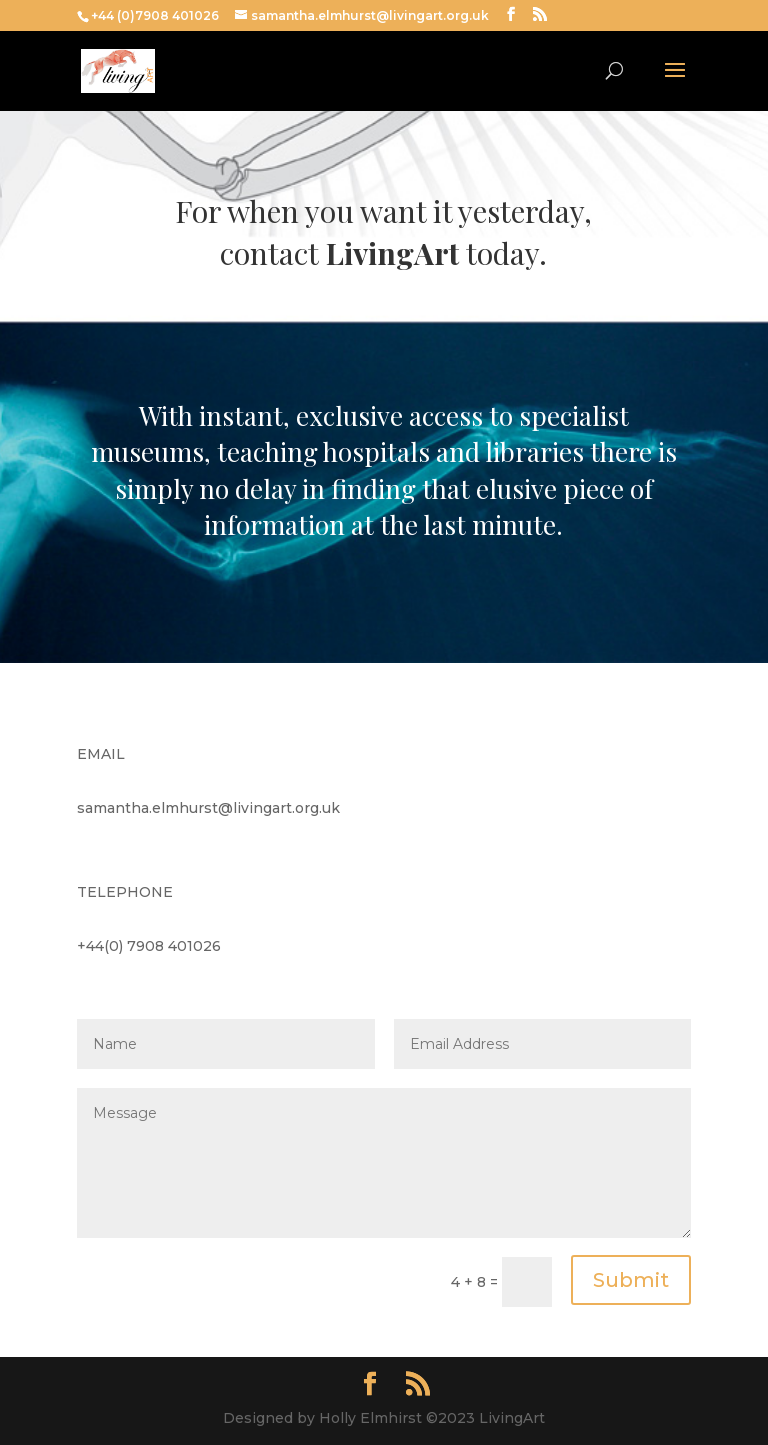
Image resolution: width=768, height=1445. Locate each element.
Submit (631, 1280)
